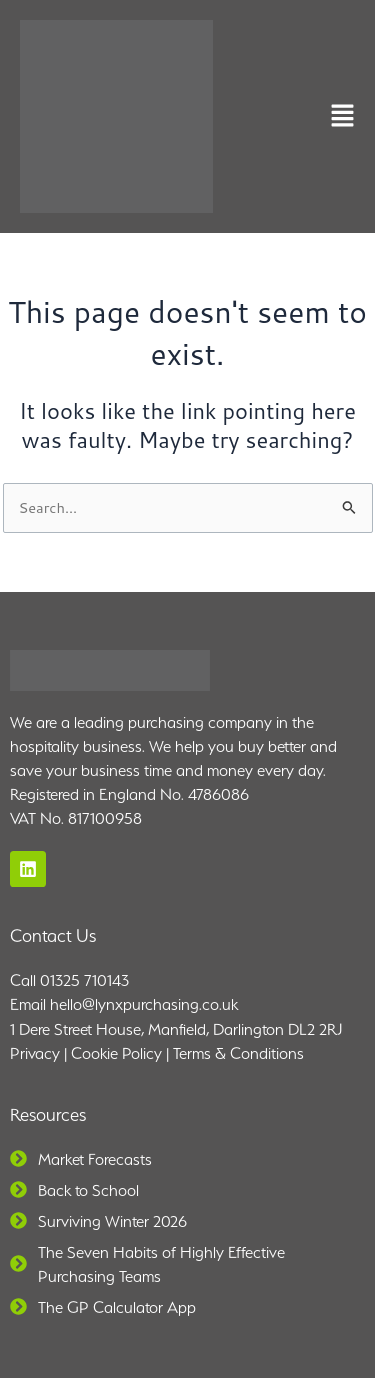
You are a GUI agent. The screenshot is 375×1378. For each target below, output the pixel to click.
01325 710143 (84, 980)
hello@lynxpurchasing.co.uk (144, 1004)
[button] (342, 117)
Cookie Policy (116, 1053)
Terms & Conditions (238, 1053)
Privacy (35, 1053)
